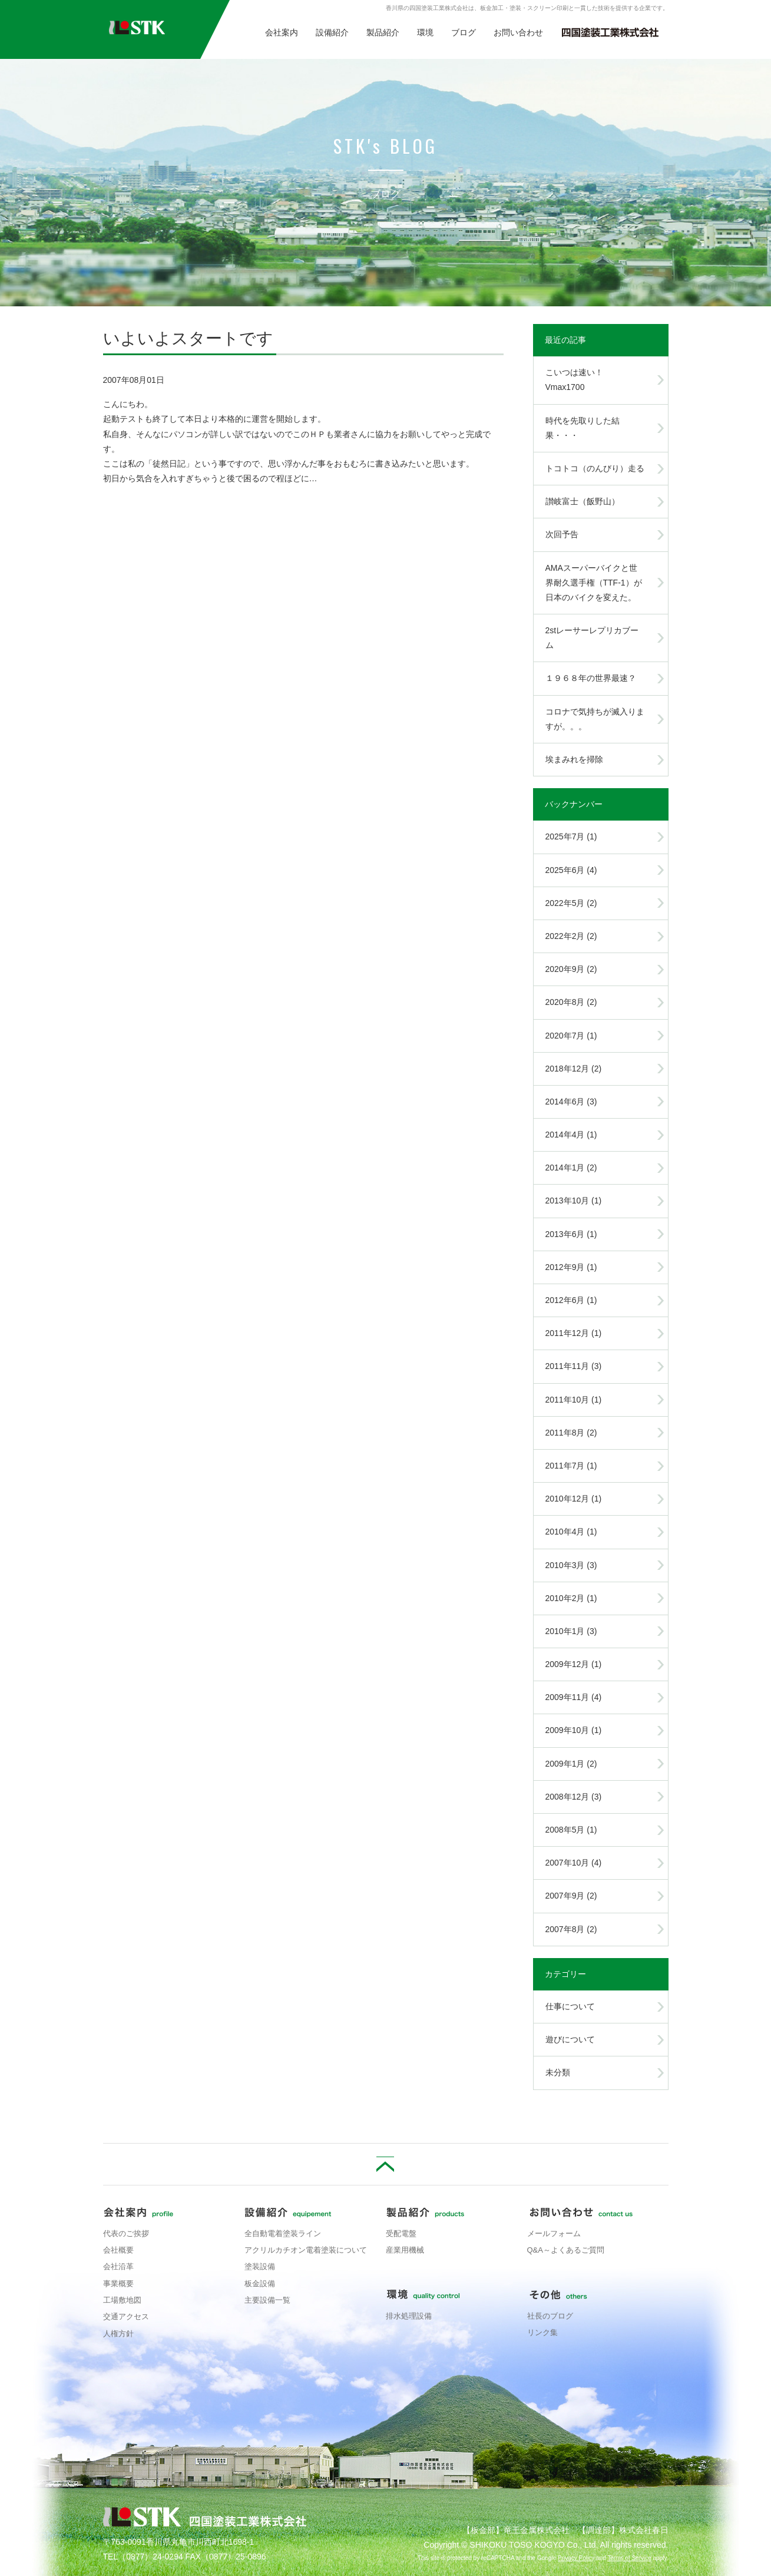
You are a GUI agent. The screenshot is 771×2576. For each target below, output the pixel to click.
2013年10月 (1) (573, 1200)
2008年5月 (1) (571, 1829)
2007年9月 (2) (571, 1895)
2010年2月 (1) (571, 1598)
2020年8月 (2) (571, 1002)
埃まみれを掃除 (574, 759)
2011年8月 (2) (571, 1432)
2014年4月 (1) (571, 1134)
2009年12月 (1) (573, 1664)
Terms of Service (629, 2558)
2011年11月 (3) (573, 1366)
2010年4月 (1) (571, 1531)
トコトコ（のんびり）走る (594, 468)
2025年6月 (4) (571, 870)
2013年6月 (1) (571, 1234)
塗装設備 (259, 2266)
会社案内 (281, 32)
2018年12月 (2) (573, 1068)
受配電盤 (401, 2233)
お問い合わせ (518, 32)
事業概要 (118, 2283)
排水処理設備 (409, 2316)
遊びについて (570, 2039)
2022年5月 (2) (571, 903)
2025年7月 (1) (571, 836)
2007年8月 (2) (571, 1929)
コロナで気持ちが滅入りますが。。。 (594, 719)
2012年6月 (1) (571, 1300)
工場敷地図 (122, 2300)
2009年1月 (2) (571, 1763)
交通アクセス (126, 2316)
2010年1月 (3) (571, 1631)
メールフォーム (554, 2233)
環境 (425, 32)
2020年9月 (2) (571, 969)
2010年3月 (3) (571, 1565)
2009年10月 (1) (573, 1730)
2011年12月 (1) (573, 1333)
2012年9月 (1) (571, 1267)
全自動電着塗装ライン (282, 2233)
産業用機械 (405, 2250)
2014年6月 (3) (571, 1101)
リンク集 (542, 2332)
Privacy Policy (576, 2558)
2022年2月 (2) (571, 936)
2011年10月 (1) (573, 1399)
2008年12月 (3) (573, 1796)
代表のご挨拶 (126, 2233)
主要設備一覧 (267, 2300)
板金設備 (259, 2283)
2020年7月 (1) (571, 1035)
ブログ (463, 32)
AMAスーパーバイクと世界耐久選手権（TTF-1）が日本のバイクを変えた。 (593, 582)
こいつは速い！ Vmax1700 (578, 380)
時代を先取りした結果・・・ (582, 428)
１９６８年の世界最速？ (590, 678)
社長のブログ (550, 2316)
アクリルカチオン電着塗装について (305, 2250)
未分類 (557, 2072)
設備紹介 (332, 32)
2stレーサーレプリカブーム (592, 638)
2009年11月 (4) (573, 1697)
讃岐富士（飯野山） (582, 501)
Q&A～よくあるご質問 (565, 2250)
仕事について (570, 2006)
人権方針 (118, 2333)
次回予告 (561, 534)
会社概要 (118, 2250)
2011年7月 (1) (571, 1465)
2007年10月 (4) (573, 1862)
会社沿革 (118, 2266)
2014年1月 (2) (571, 1167)
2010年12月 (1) (573, 1498)
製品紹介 (382, 32)
